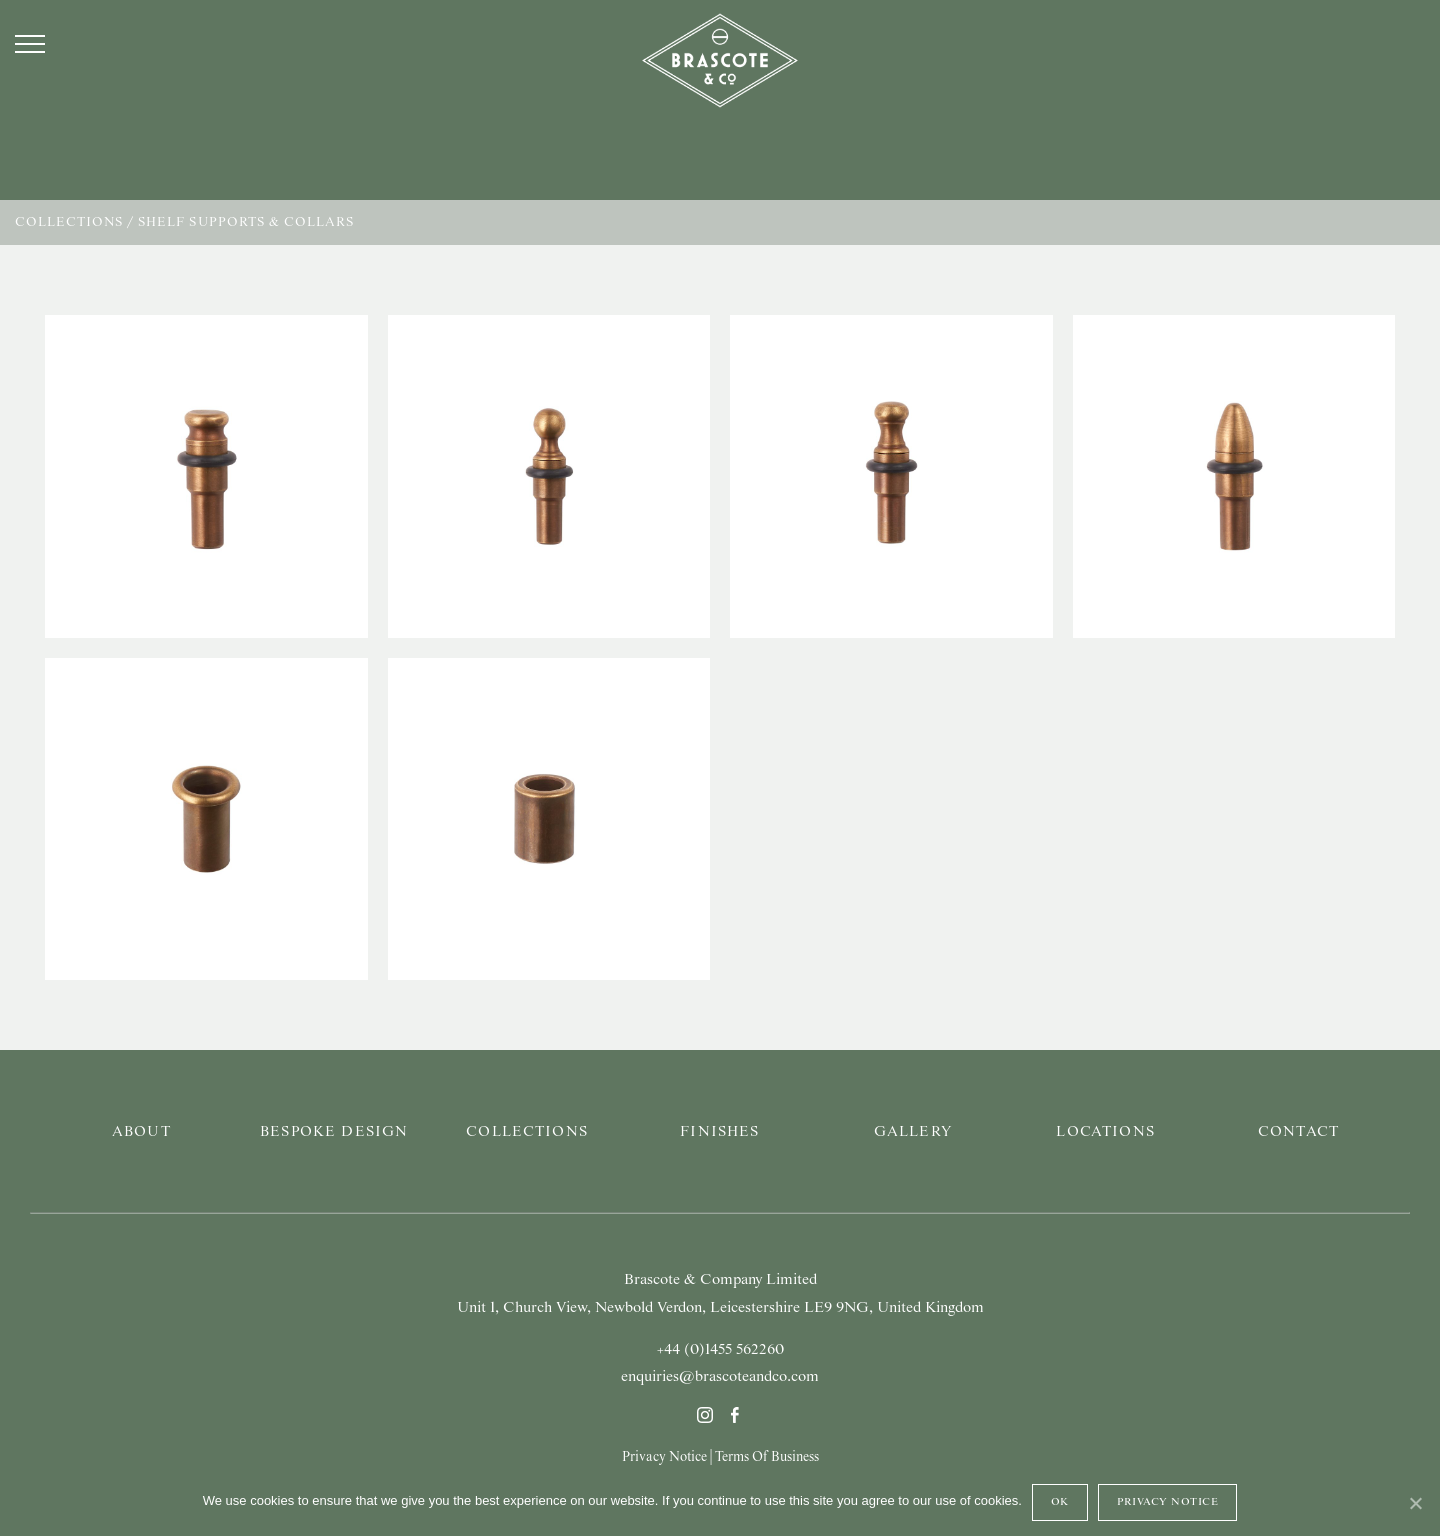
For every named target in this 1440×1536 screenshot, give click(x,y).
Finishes (719, 1132)
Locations (1105, 1132)
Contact (1298, 1132)
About (141, 1132)
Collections (69, 222)
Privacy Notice (664, 1457)
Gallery (913, 1132)
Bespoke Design (334, 1132)
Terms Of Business (767, 1457)
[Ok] (1415, 1503)
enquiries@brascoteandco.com (720, 1377)
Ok (1060, 1502)
